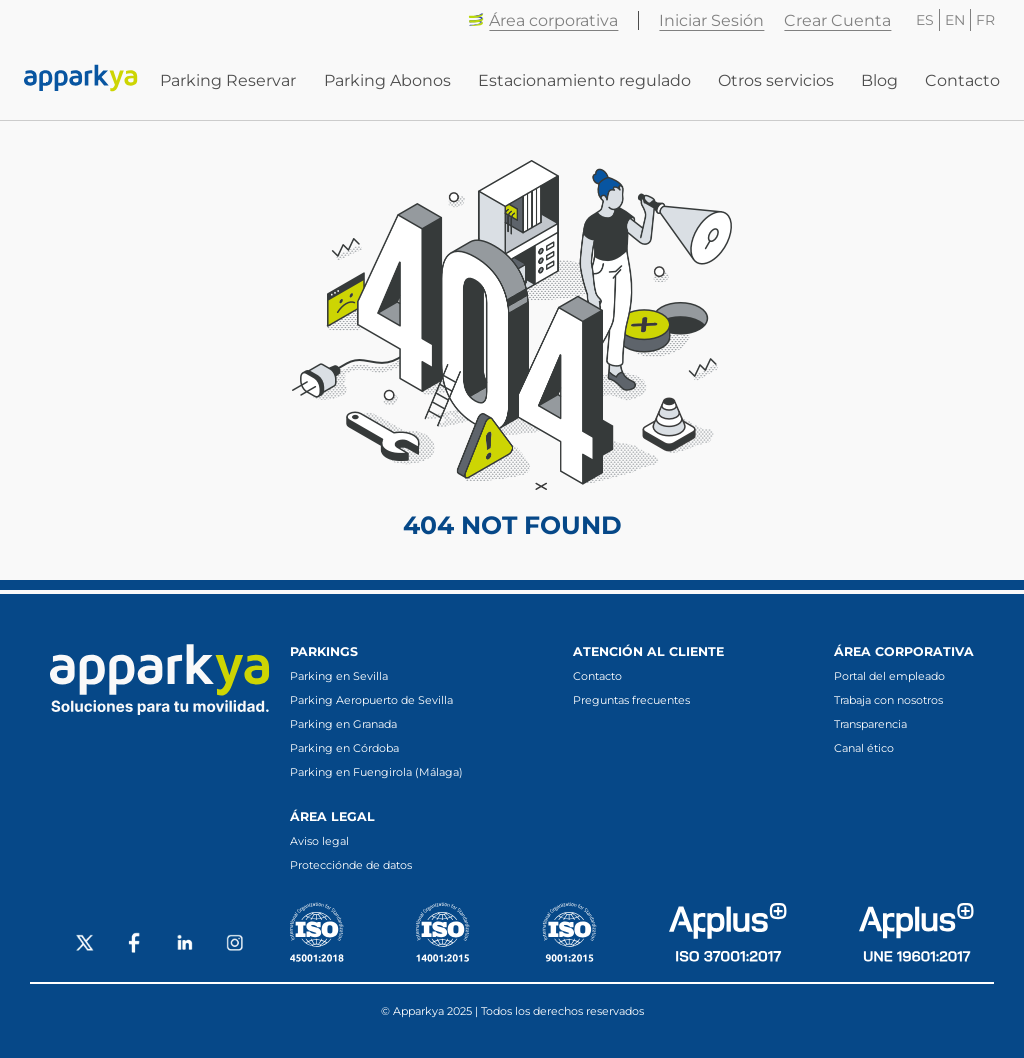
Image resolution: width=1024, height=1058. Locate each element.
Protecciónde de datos (351, 865)
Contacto (962, 80)
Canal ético (864, 748)
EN (955, 20)
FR (985, 20)
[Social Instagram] (235, 945)
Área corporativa (543, 20)
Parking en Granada (343, 724)
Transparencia (870, 724)
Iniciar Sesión (711, 20)
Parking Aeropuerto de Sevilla (371, 700)
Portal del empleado (889, 676)
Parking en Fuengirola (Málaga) (376, 772)
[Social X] (85, 945)
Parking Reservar (228, 80)
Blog (879, 80)
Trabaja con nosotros (888, 700)
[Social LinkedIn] (185, 945)
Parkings (324, 651)
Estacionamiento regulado (584, 80)
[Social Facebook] (135, 945)
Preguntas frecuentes (631, 700)
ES (925, 20)
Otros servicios (776, 80)
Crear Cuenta (837, 20)
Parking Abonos (387, 80)
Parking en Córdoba (344, 748)
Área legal (332, 816)
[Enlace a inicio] (81, 80)
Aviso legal (319, 841)
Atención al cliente (648, 651)
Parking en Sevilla (339, 676)
